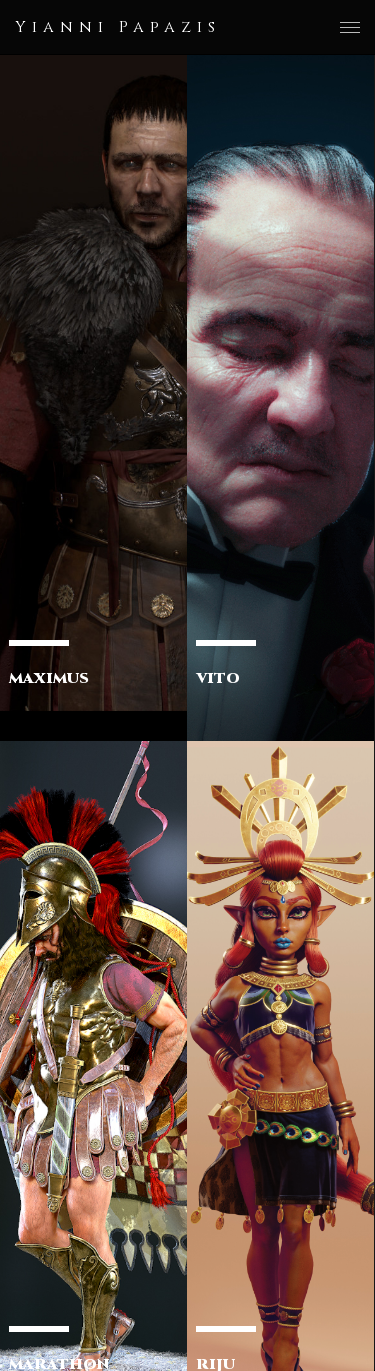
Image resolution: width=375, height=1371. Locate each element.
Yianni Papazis (118, 27)
